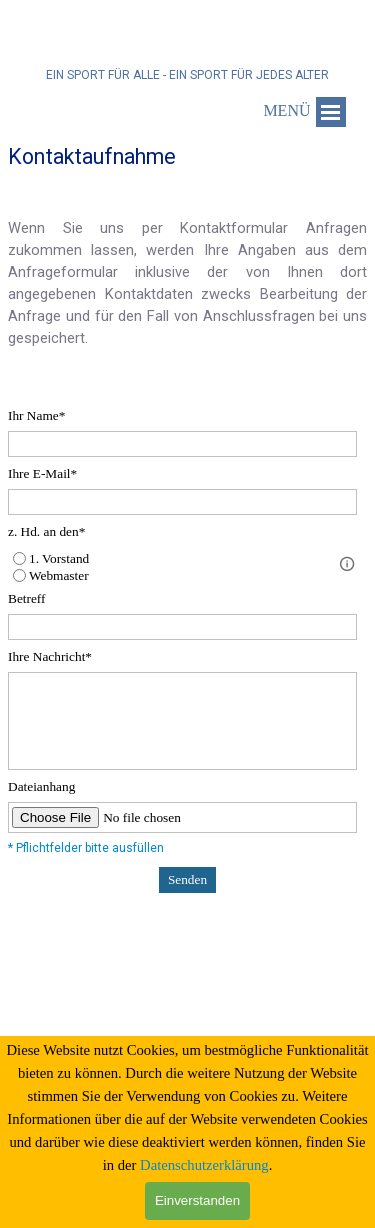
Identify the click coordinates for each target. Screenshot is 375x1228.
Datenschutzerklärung (204, 1165)
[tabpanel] (187, 267)
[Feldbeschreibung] (347, 564)
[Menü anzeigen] (331, 112)
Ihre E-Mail (42, 473)
